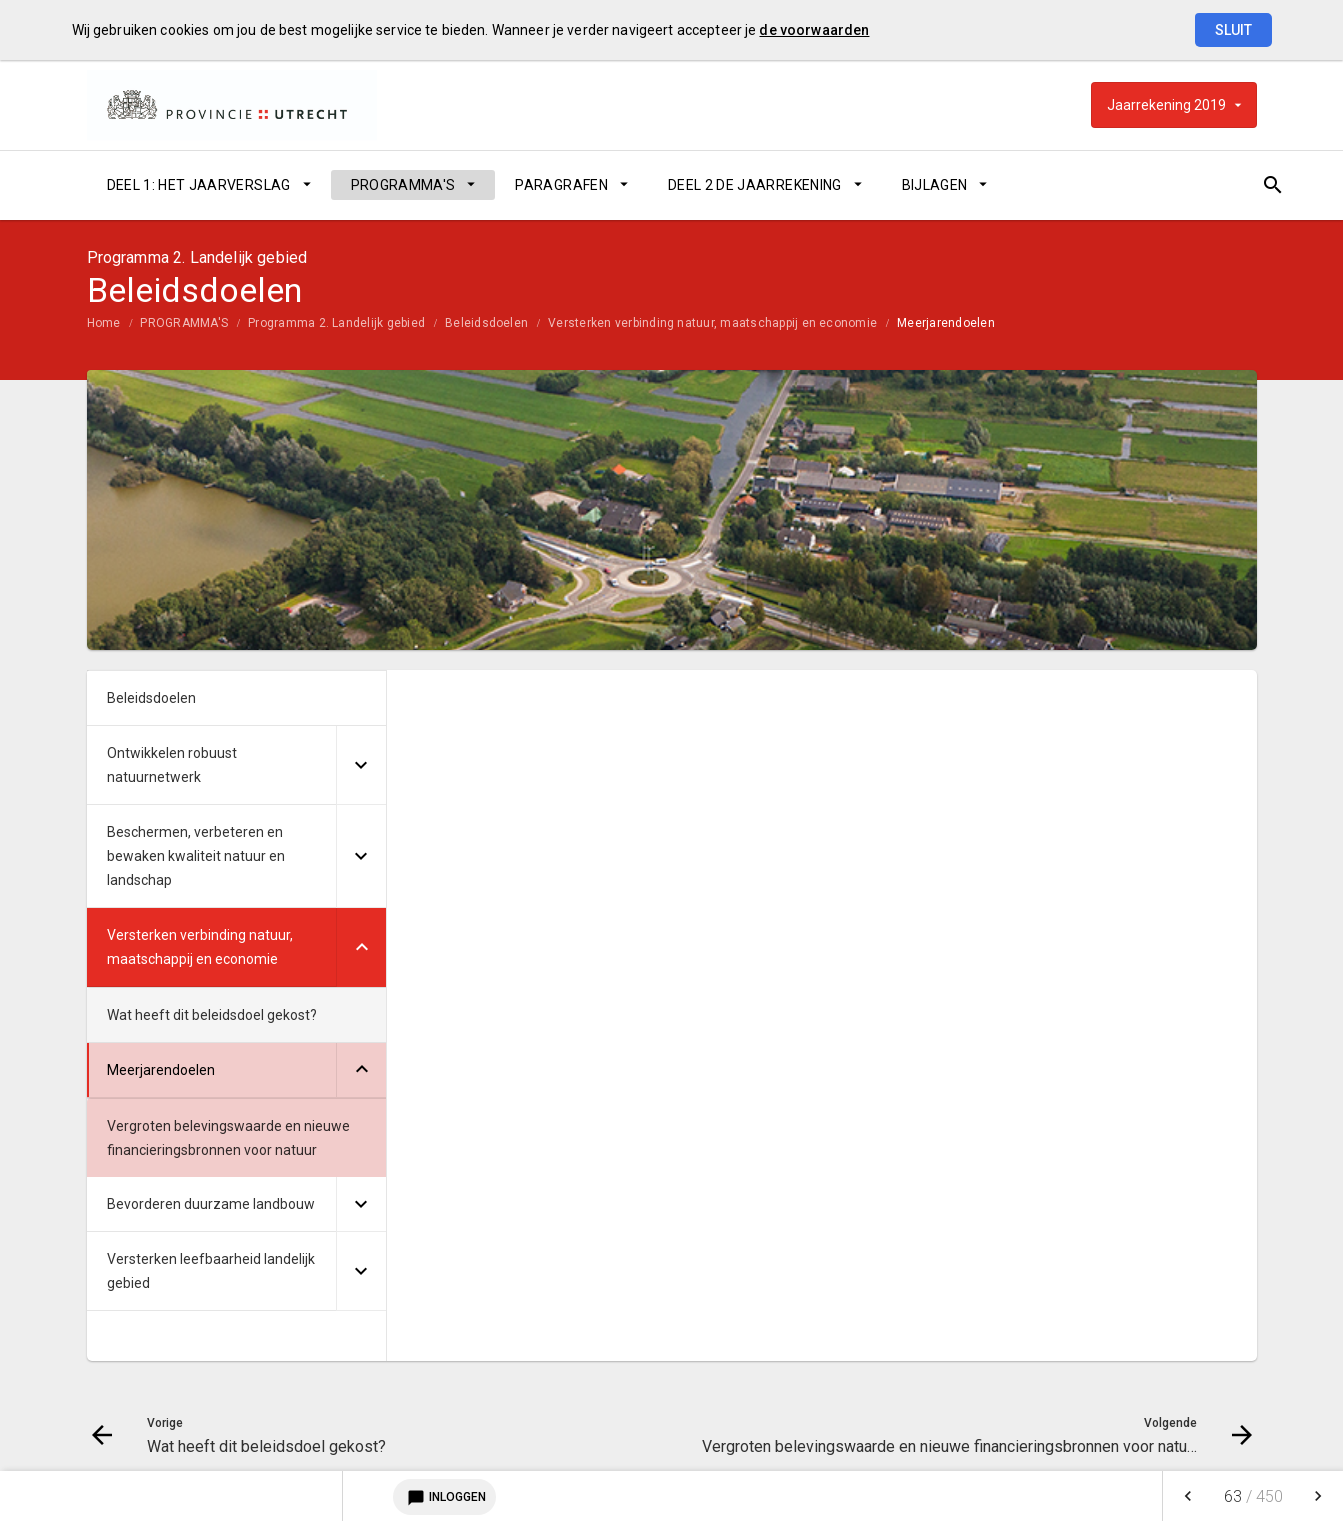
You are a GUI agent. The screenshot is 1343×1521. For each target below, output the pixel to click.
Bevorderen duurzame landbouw (211, 1204)
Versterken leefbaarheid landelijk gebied (211, 1271)
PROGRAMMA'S (403, 185)
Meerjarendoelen (946, 323)
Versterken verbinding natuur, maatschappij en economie (712, 323)
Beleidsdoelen (486, 323)
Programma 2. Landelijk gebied (336, 323)
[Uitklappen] (361, 765)
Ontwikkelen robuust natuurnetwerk (172, 765)
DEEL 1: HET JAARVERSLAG (199, 185)
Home (104, 323)
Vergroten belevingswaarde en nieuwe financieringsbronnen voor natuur (228, 1138)
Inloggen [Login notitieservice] (444, 1497)
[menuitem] (209, 185)
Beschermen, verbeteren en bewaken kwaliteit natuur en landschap (196, 856)
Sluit (1233, 30)
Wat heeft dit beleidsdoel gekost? (212, 1015)
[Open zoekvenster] (1234, 185)
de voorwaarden (814, 30)
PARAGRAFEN (561, 185)
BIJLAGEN (935, 185)
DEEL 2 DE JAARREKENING (755, 185)
